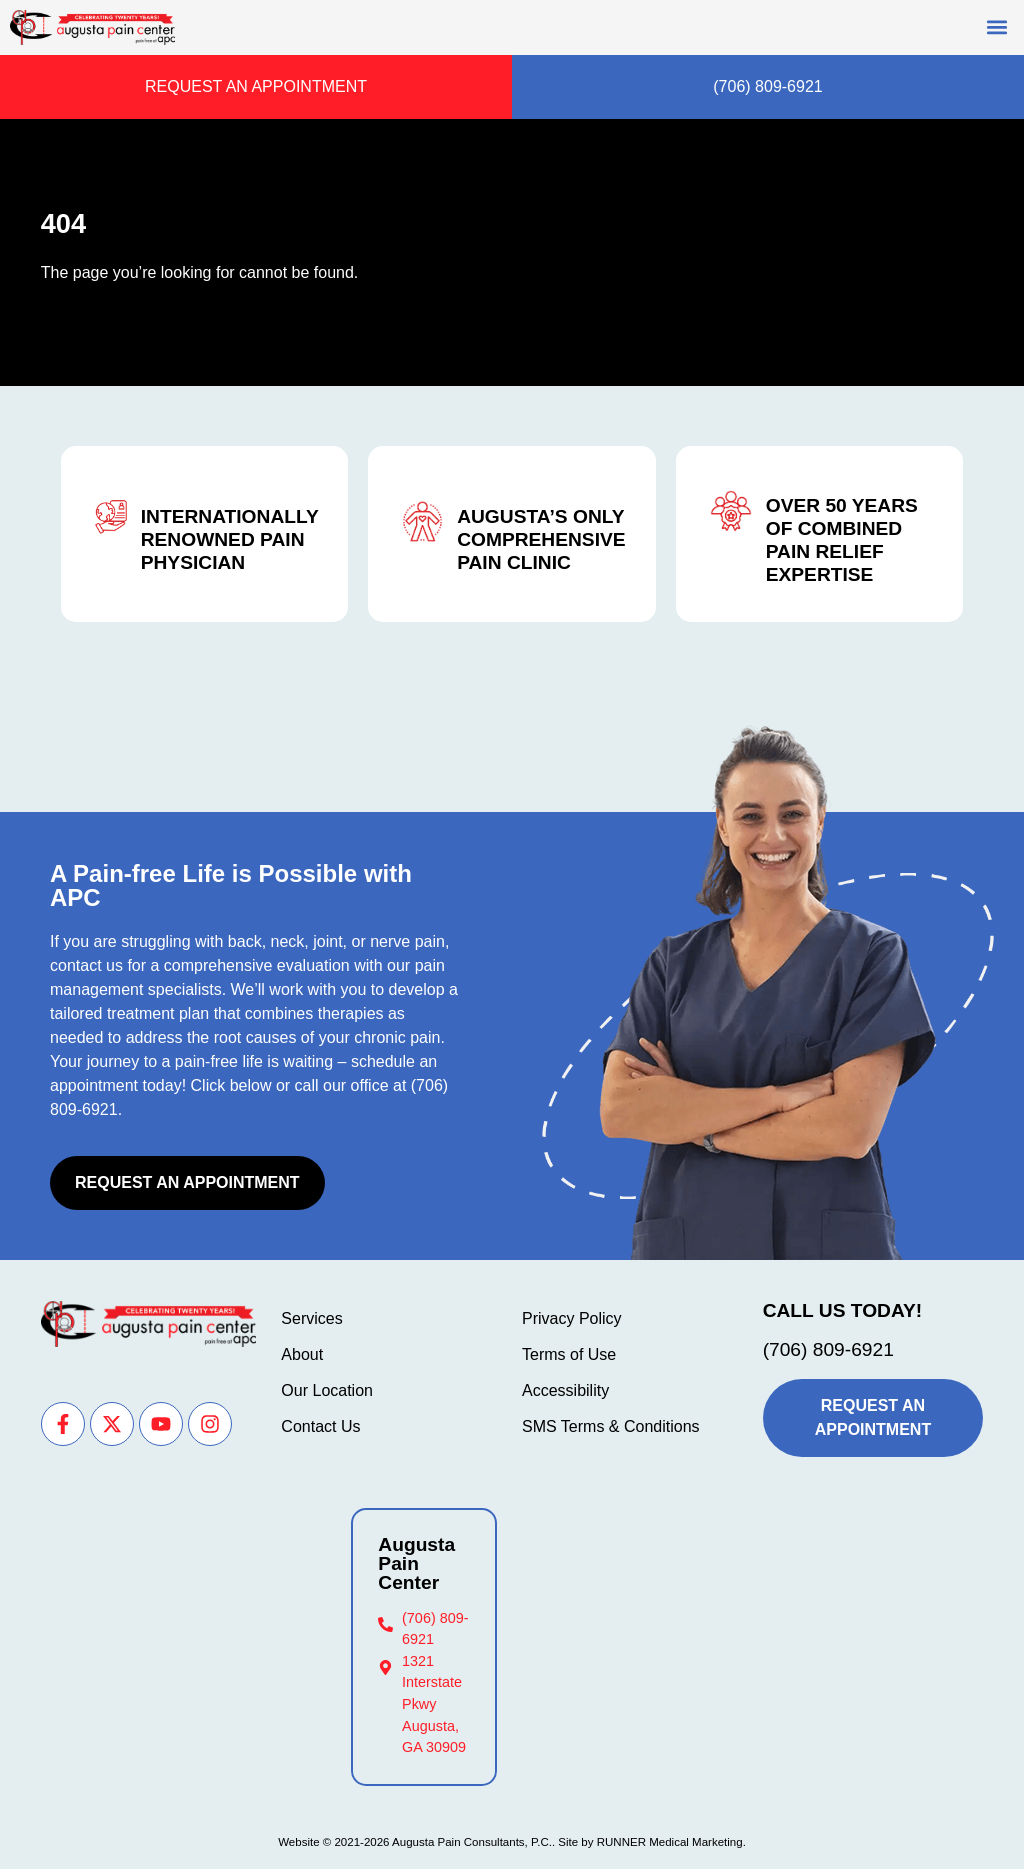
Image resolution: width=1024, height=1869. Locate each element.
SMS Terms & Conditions (611, 1426)
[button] (997, 26)
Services (311, 1318)
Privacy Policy (572, 1318)
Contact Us (320, 1426)
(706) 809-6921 (828, 1349)
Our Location (327, 1390)
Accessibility (565, 1390)
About (302, 1354)
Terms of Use (569, 1354)
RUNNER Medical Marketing (670, 1842)
